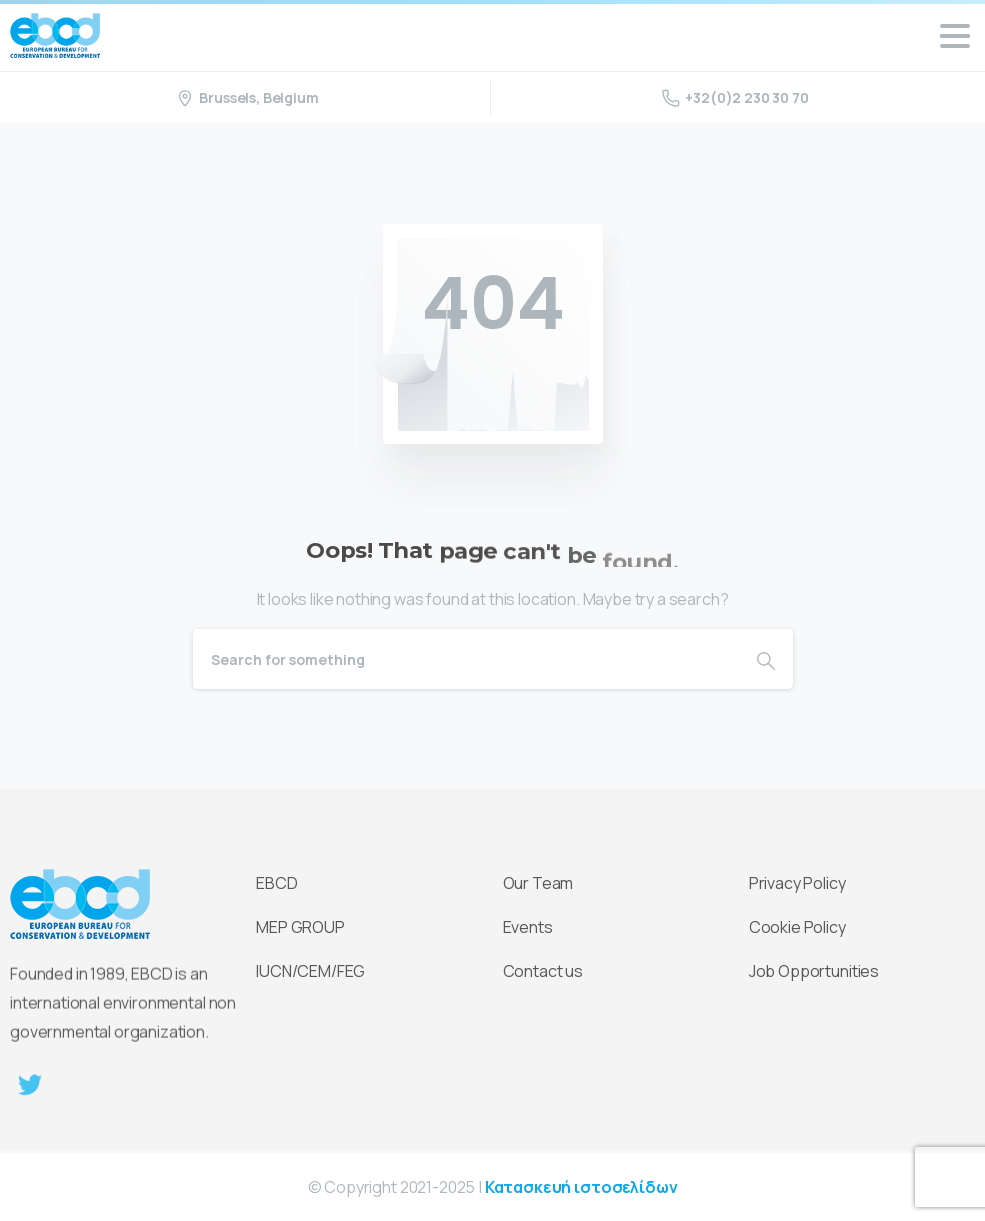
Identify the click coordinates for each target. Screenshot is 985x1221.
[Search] (466, 659)
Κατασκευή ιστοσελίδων (581, 1187)
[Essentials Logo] (80, 906)
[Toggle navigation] (955, 36)
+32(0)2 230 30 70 (735, 97)
